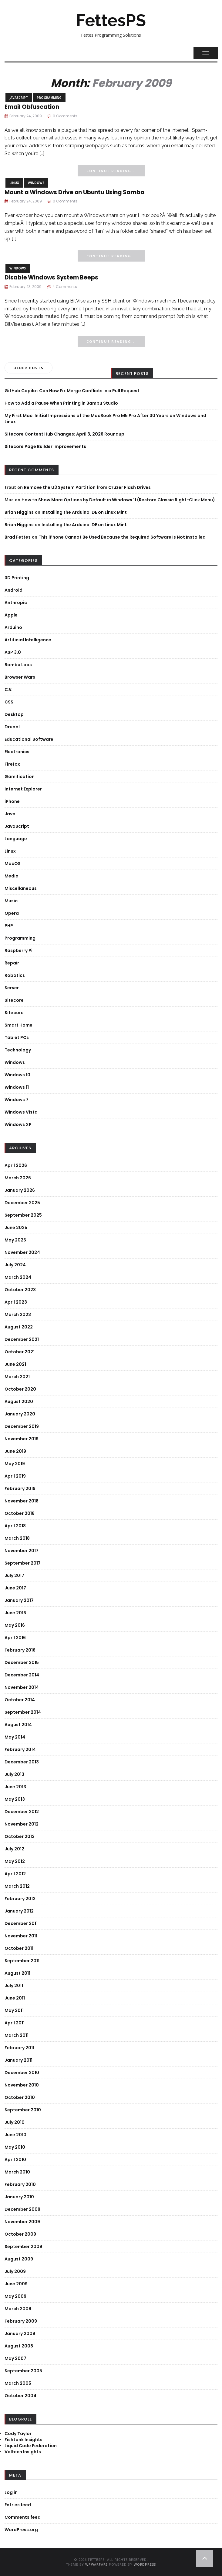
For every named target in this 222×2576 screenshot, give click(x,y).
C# (8, 690)
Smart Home (18, 1025)
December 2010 (22, 2073)
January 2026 (20, 1190)
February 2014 (20, 1749)
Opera (12, 913)
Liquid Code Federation (31, 2446)
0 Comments (65, 116)
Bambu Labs (18, 665)
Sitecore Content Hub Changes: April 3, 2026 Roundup (64, 434)
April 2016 (15, 1638)
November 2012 (22, 1824)
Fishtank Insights (23, 2440)
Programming (49, 97)
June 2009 (16, 2284)
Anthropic (16, 603)
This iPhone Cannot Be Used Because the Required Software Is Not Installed (122, 537)
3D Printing (17, 578)
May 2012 (15, 1861)
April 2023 (16, 1302)
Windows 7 (17, 1100)
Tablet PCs (17, 1037)
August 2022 (19, 1327)
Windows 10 (17, 1075)
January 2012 (19, 1911)
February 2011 (19, 2048)
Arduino (13, 627)
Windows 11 (17, 1087)
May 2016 (15, 1625)
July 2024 (15, 1265)
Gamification (20, 776)
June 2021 (15, 1364)
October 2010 (20, 2097)
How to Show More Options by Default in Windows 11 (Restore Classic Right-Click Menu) (118, 500)
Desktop (14, 714)
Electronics (17, 752)
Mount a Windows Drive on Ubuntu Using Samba (74, 192)
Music (11, 901)
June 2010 (15, 2135)
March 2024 (18, 1277)
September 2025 (23, 1215)
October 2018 (20, 1513)
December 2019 (22, 1426)
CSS (9, 702)
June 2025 (16, 1228)
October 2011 (19, 1948)
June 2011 (15, 1998)
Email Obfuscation (32, 107)
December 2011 (21, 1923)
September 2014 (23, 1712)
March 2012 (17, 1886)
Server (12, 988)
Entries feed (18, 2505)
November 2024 (22, 1252)
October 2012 (20, 1836)
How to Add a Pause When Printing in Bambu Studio (61, 403)
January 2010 (19, 2197)
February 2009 (21, 2321)
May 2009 (15, 2296)
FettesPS (111, 20)
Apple (11, 615)
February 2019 (20, 1488)
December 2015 (22, 1662)
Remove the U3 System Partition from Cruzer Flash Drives (87, 487)
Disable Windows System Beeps (51, 277)
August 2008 (19, 2346)
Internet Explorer (23, 789)
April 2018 (15, 1526)
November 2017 (22, 1551)
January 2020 (20, 1414)
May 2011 (14, 2010)
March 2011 (17, 2035)
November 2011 (21, 1936)
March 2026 (18, 1178)
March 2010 (17, 2172)
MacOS (13, 863)
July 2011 (14, 1986)
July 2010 (15, 2122)
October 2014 (20, 1700)
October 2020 (20, 1389)
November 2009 (22, 2222)
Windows (36, 183)
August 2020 (19, 1401)
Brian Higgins (19, 512)
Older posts (28, 368)
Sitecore (14, 1000)
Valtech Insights (23, 2452)
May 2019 (15, 1464)
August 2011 (17, 1973)
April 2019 (15, 1476)
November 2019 (22, 1439)
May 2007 (15, 2358)
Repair (12, 963)
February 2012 (20, 1899)
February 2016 (20, 1650)
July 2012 (14, 1849)
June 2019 (15, 1451)
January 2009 (20, 2333)
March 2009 (18, 2309)
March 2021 (17, 1377)
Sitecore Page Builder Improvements (45, 446)
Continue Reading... (111, 171)
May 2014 (15, 1737)
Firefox (12, 764)
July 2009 (15, 2271)
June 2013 (15, 1787)
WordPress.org (21, 2530)
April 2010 (15, 2160)
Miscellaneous (21, 888)
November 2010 (22, 2085)
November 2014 (22, 1687)
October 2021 (20, 1352)
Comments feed (23, 2517)
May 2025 (15, 1240)
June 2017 (15, 1588)
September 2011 (22, 1961)
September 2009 (23, 2247)
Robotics (15, 975)
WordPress (145, 2564)
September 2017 (23, 1563)
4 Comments (64, 286)
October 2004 (20, 2396)
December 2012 (22, 1812)
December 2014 (22, 1675)
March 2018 (17, 1538)
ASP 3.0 (13, 652)
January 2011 (18, 2060)
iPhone (12, 801)
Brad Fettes (18, 537)
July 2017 (14, 1575)
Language (16, 839)
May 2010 (15, 2147)
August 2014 (18, 1725)
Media (11, 876)
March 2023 (18, 1314)
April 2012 (15, 1874)
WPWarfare (96, 2564)
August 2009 (19, 2259)
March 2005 (18, 2383)
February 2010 (20, 2184)
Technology (18, 1050)
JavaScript (18, 97)
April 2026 (16, 1165)
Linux (14, 183)
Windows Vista (21, 1112)
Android (13, 590)
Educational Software (29, 739)
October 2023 (20, 1290)
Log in (11, 2492)
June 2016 (15, 1613)
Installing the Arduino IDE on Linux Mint (84, 512)
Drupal (12, 727)
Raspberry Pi (18, 950)
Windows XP (18, 1124)
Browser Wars (20, 677)
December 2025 (22, 1203)
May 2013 (15, 1799)
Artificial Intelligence (28, 640)
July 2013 (14, 1774)
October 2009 (20, 2234)
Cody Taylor (18, 2434)
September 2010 (23, 2110)
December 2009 (22, 2209)
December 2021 (22, 1339)
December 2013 (22, 1762)
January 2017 (19, 1600)
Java (10, 814)
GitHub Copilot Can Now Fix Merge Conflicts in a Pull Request (72, 391)
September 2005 (23, 2371)
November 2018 (22, 1501)
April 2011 (15, 2023)
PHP (9, 926)
